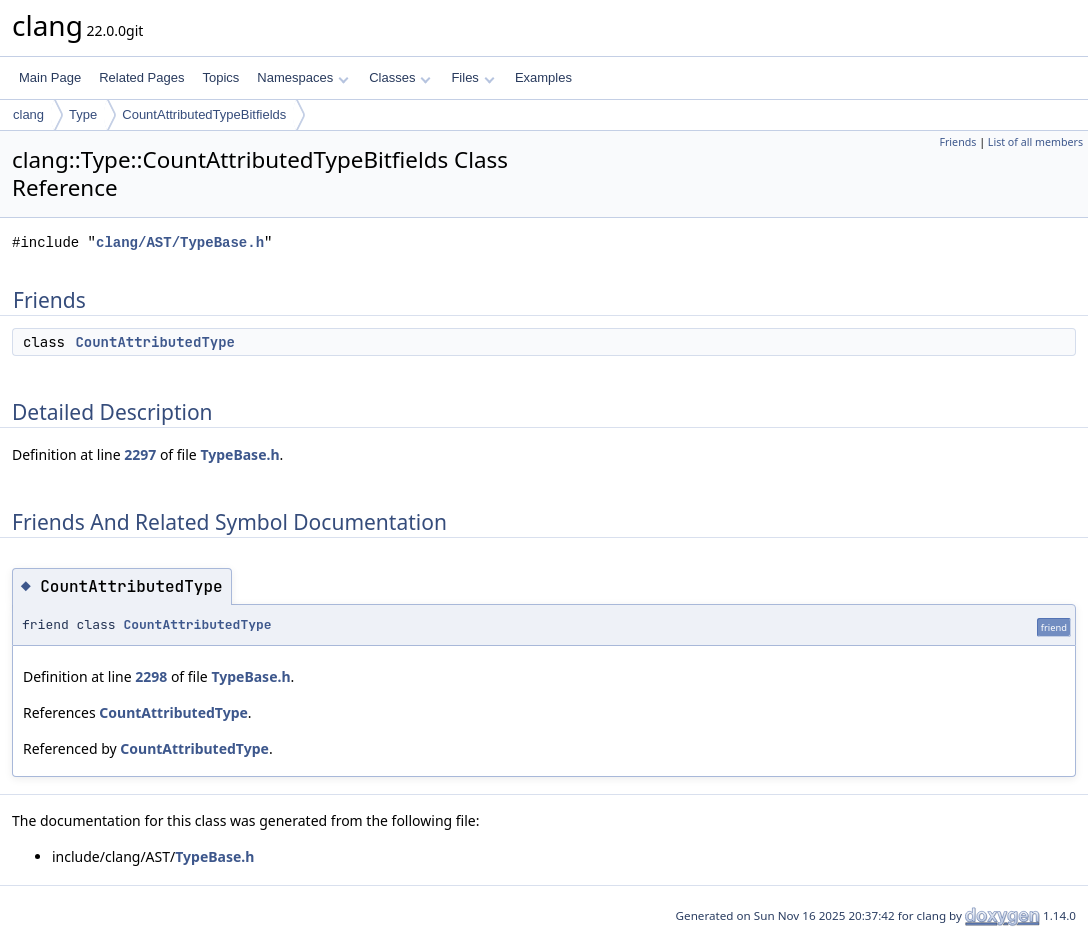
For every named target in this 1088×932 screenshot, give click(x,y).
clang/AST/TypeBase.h (180, 242)
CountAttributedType (155, 342)
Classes (400, 77)
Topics (220, 77)
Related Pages (141, 77)
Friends (957, 142)
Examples (543, 77)
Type (83, 114)
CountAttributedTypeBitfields (204, 114)
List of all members (1035, 142)
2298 (151, 676)
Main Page (50, 77)
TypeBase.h (239, 454)
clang (28, 114)
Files (472, 77)
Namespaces (302, 77)
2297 (140, 454)
